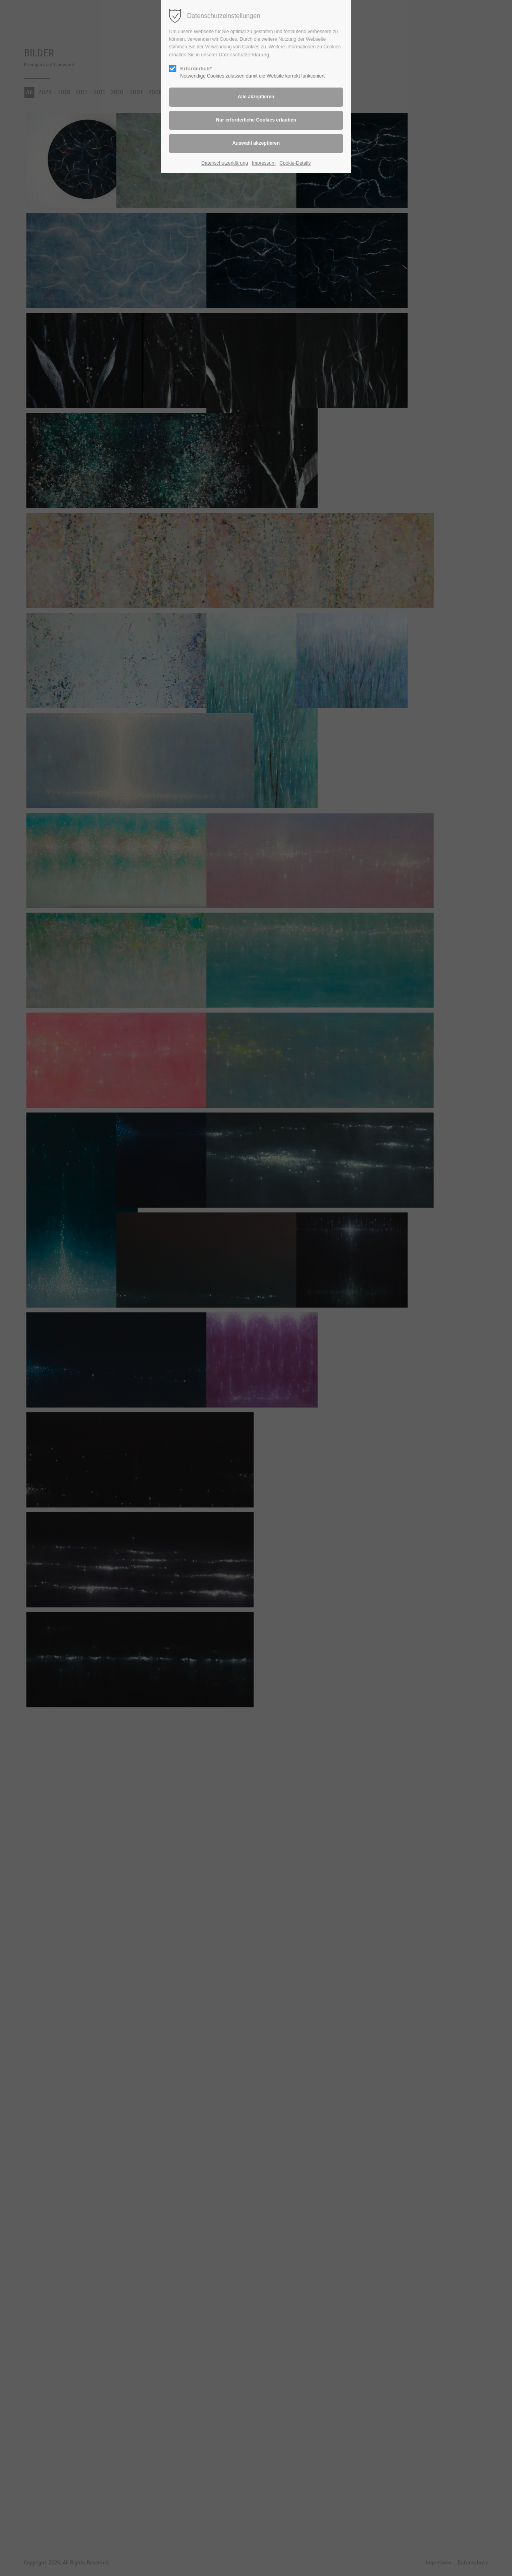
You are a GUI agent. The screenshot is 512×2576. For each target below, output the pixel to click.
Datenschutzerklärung (244, 55)
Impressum (264, 163)
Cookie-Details (295, 163)
